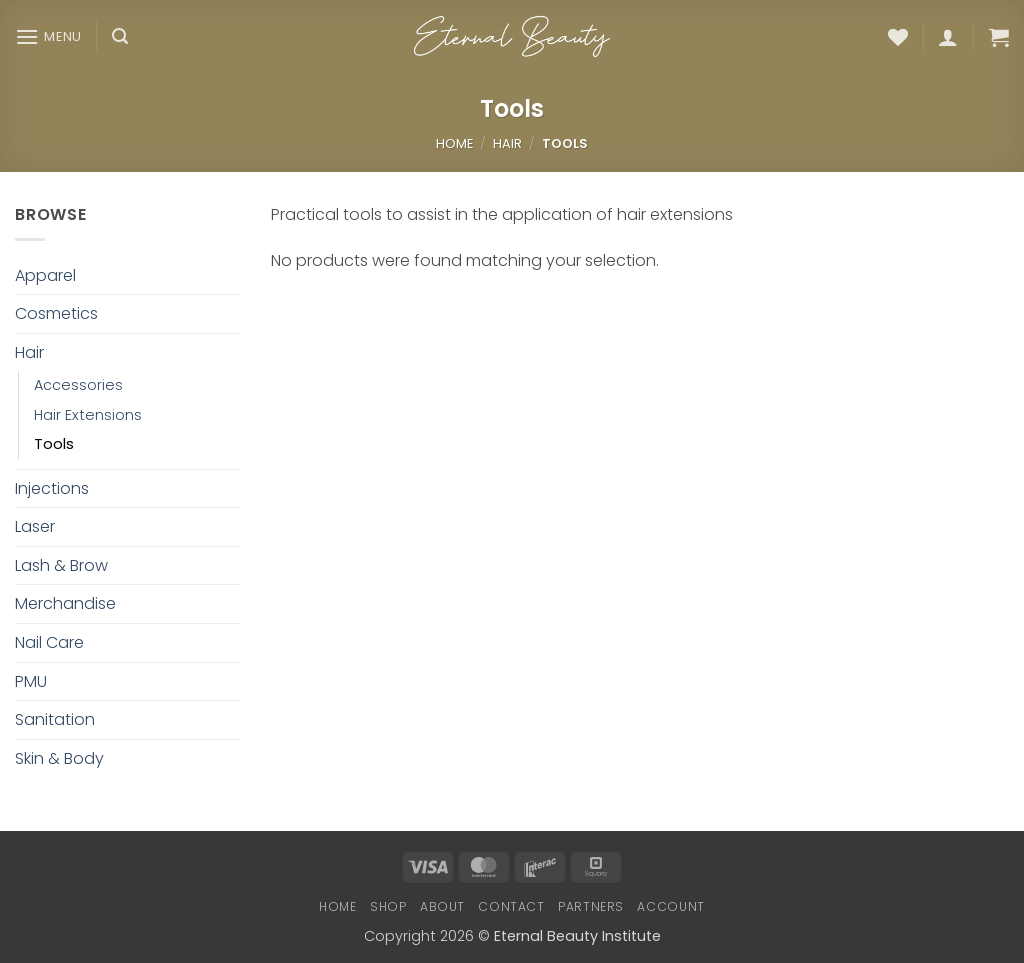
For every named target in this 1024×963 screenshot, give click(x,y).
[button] (48, 36)
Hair (507, 143)
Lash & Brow (61, 565)
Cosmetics (56, 313)
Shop (388, 906)
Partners (591, 906)
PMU (31, 681)
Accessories (78, 385)
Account (670, 906)
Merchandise (65, 603)
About (442, 906)
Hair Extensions (88, 415)
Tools (54, 444)
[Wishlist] (898, 37)
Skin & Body (59, 758)
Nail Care (49, 642)
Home (454, 143)
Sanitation (55, 719)
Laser (35, 526)
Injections (52, 488)
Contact (511, 906)
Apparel (45, 275)
